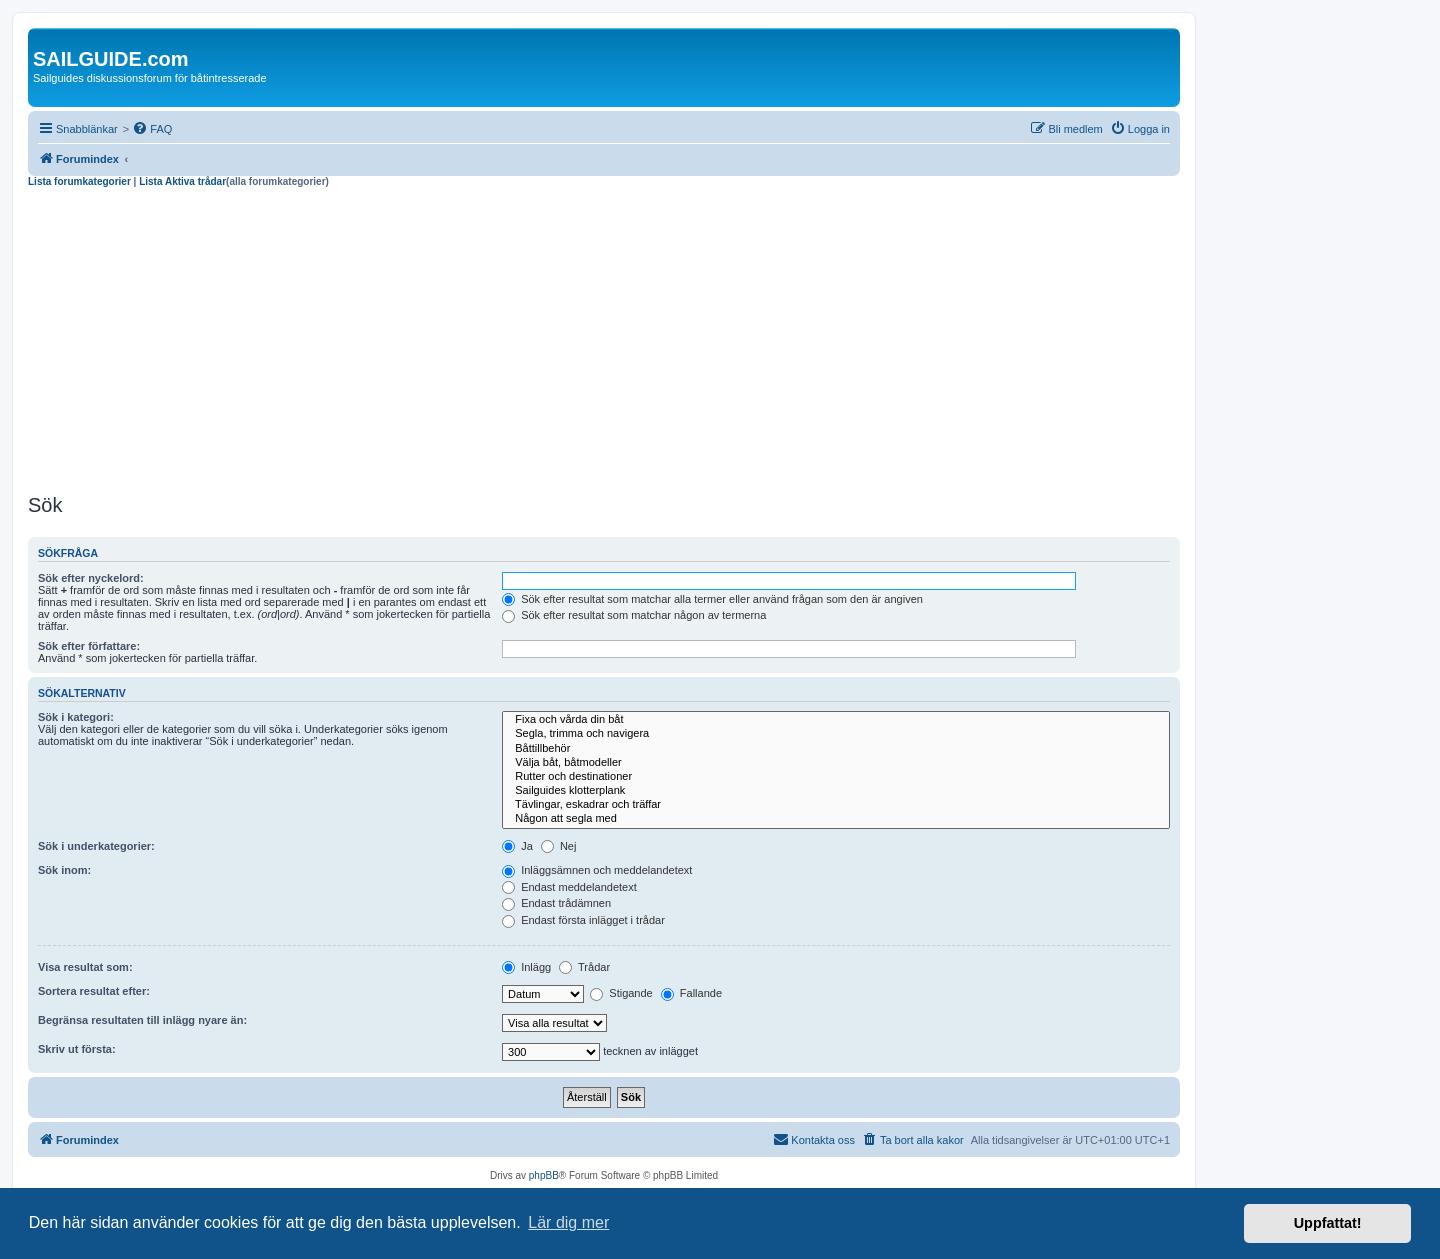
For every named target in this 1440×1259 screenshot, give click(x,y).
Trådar (584, 967)
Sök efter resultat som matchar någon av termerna (634, 615)
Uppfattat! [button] (1328, 1223)
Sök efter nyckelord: (91, 578)
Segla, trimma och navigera (836, 734)
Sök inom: (64, 870)
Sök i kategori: (76, 717)
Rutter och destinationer (836, 777)
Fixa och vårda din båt (836, 720)
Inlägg (526, 967)
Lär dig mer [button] (568, 1222)
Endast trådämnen (556, 903)
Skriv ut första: (77, 1049)
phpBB (544, 1175)
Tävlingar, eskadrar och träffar (836, 805)
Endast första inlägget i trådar (583, 920)
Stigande (621, 993)
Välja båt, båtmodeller (836, 763)
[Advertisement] (604, 338)
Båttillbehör (836, 749)
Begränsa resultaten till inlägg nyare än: (142, 1020)
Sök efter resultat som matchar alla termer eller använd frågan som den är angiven (712, 599)
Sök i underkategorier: (96, 846)
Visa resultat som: (85, 967)
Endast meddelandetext (569, 887)
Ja (517, 846)
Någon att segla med (836, 819)
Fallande (691, 993)
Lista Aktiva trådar (182, 181)
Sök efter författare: (89, 646)
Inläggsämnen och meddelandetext (597, 870)
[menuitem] (152, 129)
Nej (559, 846)
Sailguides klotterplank (836, 791)
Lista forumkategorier (79, 181)
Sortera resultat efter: (94, 991)
